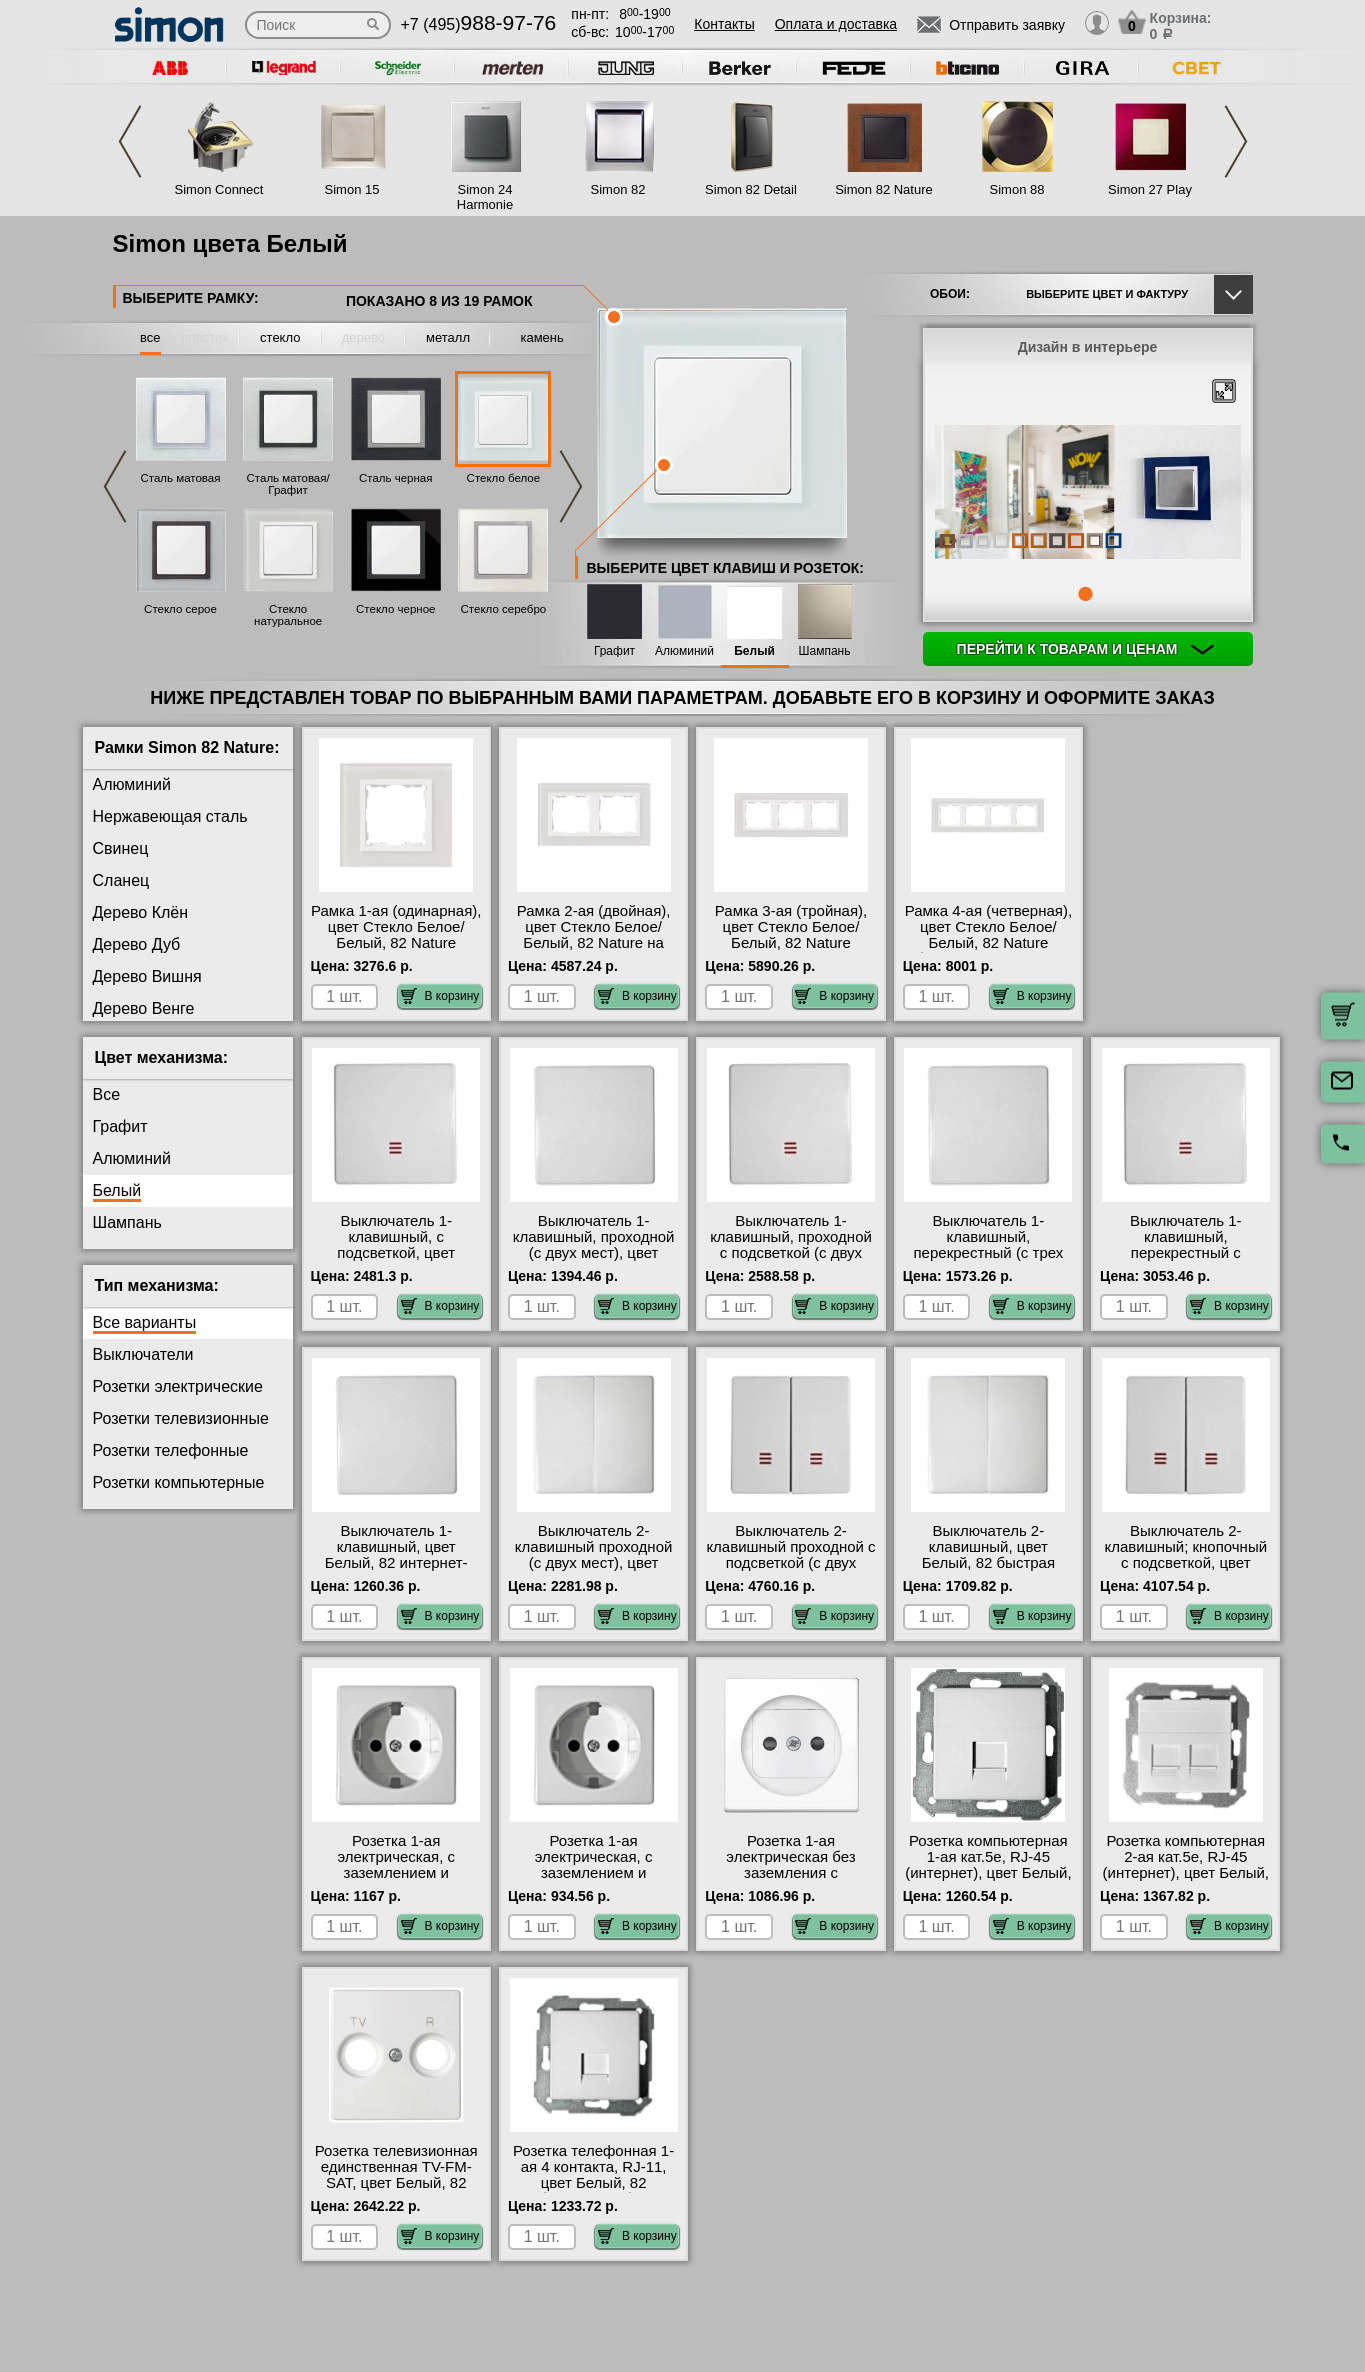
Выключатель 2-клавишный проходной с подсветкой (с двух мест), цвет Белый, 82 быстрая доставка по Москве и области (790, 1571)
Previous (130, 141)
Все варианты (145, 1322)
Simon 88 (1017, 189)
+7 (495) (479, 24)
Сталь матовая (181, 478)
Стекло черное (395, 609)
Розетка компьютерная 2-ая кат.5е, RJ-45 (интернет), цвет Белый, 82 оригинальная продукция (1186, 1873)
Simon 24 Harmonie (485, 197)
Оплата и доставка (836, 24)
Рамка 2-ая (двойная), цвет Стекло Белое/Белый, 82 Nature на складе (594, 935)
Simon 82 (618, 189)
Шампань (825, 651)
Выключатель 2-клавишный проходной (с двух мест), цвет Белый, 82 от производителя (594, 1563)
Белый (754, 651)
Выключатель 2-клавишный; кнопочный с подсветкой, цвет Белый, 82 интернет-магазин (1186, 1563)
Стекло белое (504, 478)
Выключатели (143, 1354)
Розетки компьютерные (179, 1482)
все (150, 337)
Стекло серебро (504, 609)
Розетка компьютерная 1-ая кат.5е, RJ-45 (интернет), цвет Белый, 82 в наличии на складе (988, 1865)
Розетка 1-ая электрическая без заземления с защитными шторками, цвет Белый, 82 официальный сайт (791, 1881)
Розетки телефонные (171, 1450)
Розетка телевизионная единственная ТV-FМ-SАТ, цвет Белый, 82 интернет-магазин (396, 2175)
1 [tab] (1085, 594)
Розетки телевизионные (181, 1418)
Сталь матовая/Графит (288, 484)
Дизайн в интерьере (1088, 347)
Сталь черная (396, 478)
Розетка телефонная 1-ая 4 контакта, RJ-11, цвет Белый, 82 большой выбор (593, 2175)
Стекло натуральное (288, 615)
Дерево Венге (144, 1008)
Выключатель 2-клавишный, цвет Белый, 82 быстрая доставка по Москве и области (988, 1563)
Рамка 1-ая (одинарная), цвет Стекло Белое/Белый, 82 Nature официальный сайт (396, 935)
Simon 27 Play (1150, 189)
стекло (280, 337)
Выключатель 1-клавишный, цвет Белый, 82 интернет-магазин (396, 1555)
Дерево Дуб (137, 944)
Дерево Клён (141, 912)
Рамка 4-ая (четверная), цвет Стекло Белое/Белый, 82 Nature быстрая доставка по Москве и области (988, 943)
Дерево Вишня (147, 976)
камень (541, 337)
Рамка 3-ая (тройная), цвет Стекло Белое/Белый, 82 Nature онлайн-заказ (791, 935)
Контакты (724, 24)
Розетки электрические (178, 1386)
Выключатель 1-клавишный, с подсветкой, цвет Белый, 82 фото (396, 1245)
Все (107, 1094)
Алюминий (684, 651)
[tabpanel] (1088, 494)
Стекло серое (180, 609)
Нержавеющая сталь (170, 816)
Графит (614, 651)
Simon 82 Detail (751, 189)
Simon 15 (352, 189)
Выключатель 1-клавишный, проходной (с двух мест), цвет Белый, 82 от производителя (594, 1253)
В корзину (440, 996)
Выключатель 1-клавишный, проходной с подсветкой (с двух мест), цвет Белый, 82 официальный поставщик (791, 1261)
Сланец (121, 880)
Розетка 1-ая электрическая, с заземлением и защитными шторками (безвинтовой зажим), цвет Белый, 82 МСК (396, 1881)
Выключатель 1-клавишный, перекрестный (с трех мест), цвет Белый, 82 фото (988, 1253)
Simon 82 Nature (884, 189)
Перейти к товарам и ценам (1086, 649)
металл (448, 337)
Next (1236, 141)
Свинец (121, 848)
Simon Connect (219, 189)
